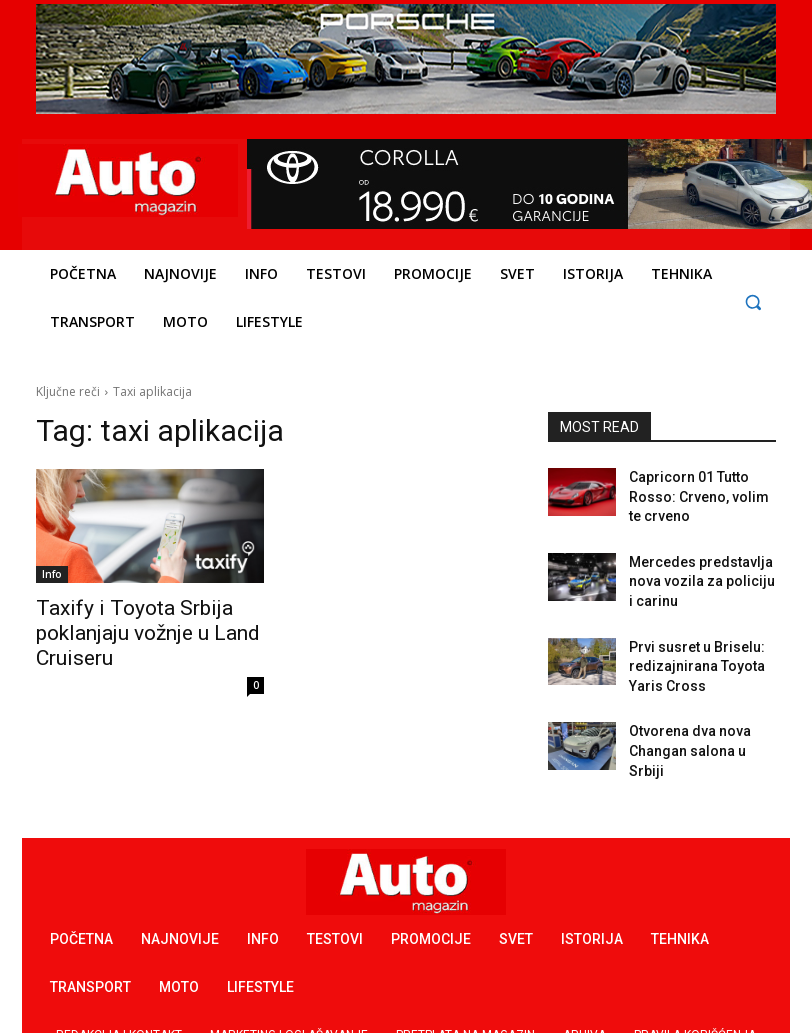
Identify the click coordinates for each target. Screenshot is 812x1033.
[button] (752, 301)
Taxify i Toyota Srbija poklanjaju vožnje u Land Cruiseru (128, 629)
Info (52, 574)
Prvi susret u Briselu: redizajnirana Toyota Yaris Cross (701, 637)
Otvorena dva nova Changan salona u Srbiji (695, 705)
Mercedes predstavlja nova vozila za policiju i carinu (693, 561)
